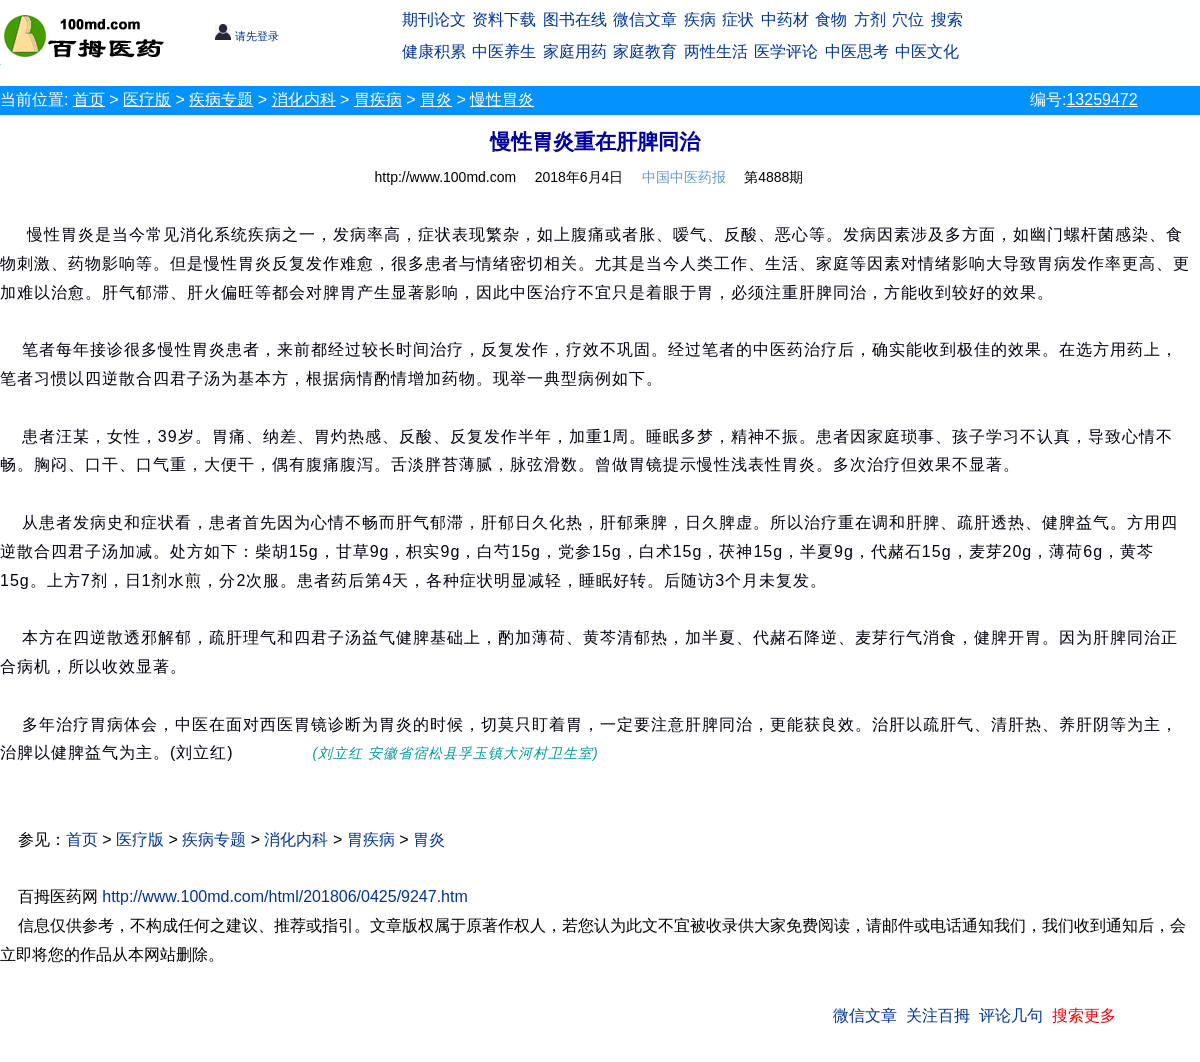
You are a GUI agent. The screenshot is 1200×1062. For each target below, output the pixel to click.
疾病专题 (221, 99)
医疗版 (147, 99)
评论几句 (1011, 1015)
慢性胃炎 (502, 99)
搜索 (947, 19)
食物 (831, 19)
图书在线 (575, 19)
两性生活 (716, 51)
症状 (738, 19)
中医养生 (504, 51)
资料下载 (504, 19)
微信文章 (645, 19)
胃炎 (436, 99)
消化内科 (304, 99)
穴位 (908, 19)
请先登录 (246, 36)
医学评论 (786, 51)
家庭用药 (575, 51)
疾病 (700, 19)
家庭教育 (645, 51)
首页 (89, 99)
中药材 (785, 19)
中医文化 (927, 51)
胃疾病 (378, 99)
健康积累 (434, 51)
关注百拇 (938, 1015)
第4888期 (773, 177)
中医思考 (857, 51)
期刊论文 (434, 19)
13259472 (1101, 99)
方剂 (870, 19)
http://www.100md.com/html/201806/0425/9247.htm (285, 896)
